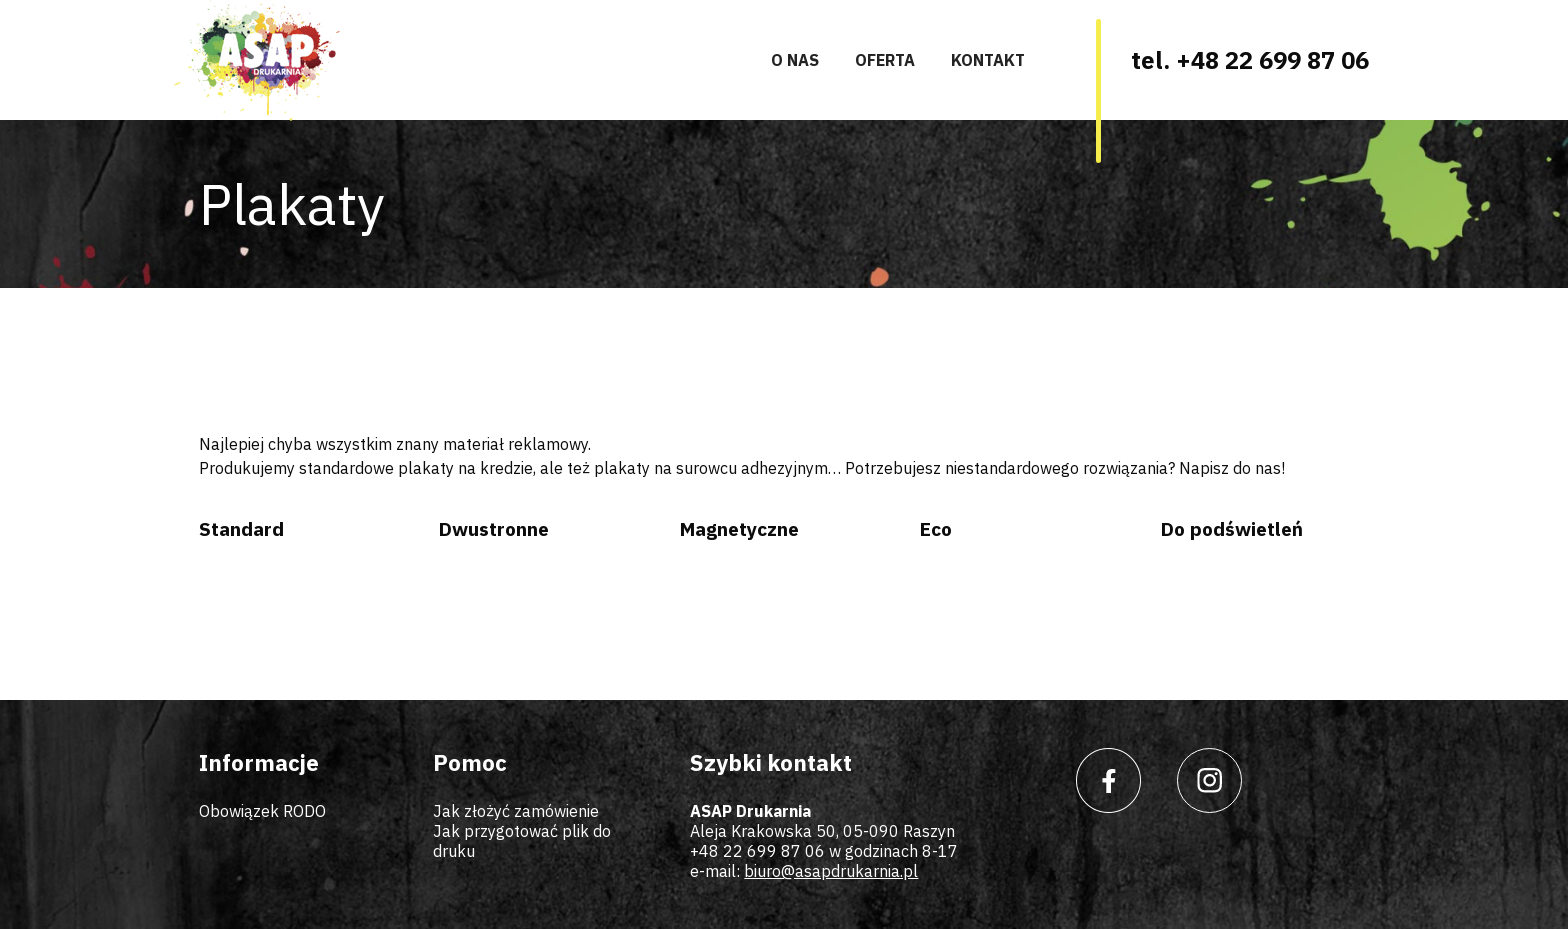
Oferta (885, 60)
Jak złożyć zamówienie (516, 811)
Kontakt (988, 60)
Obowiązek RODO (262, 811)
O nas (795, 60)
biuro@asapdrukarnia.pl (831, 871)
